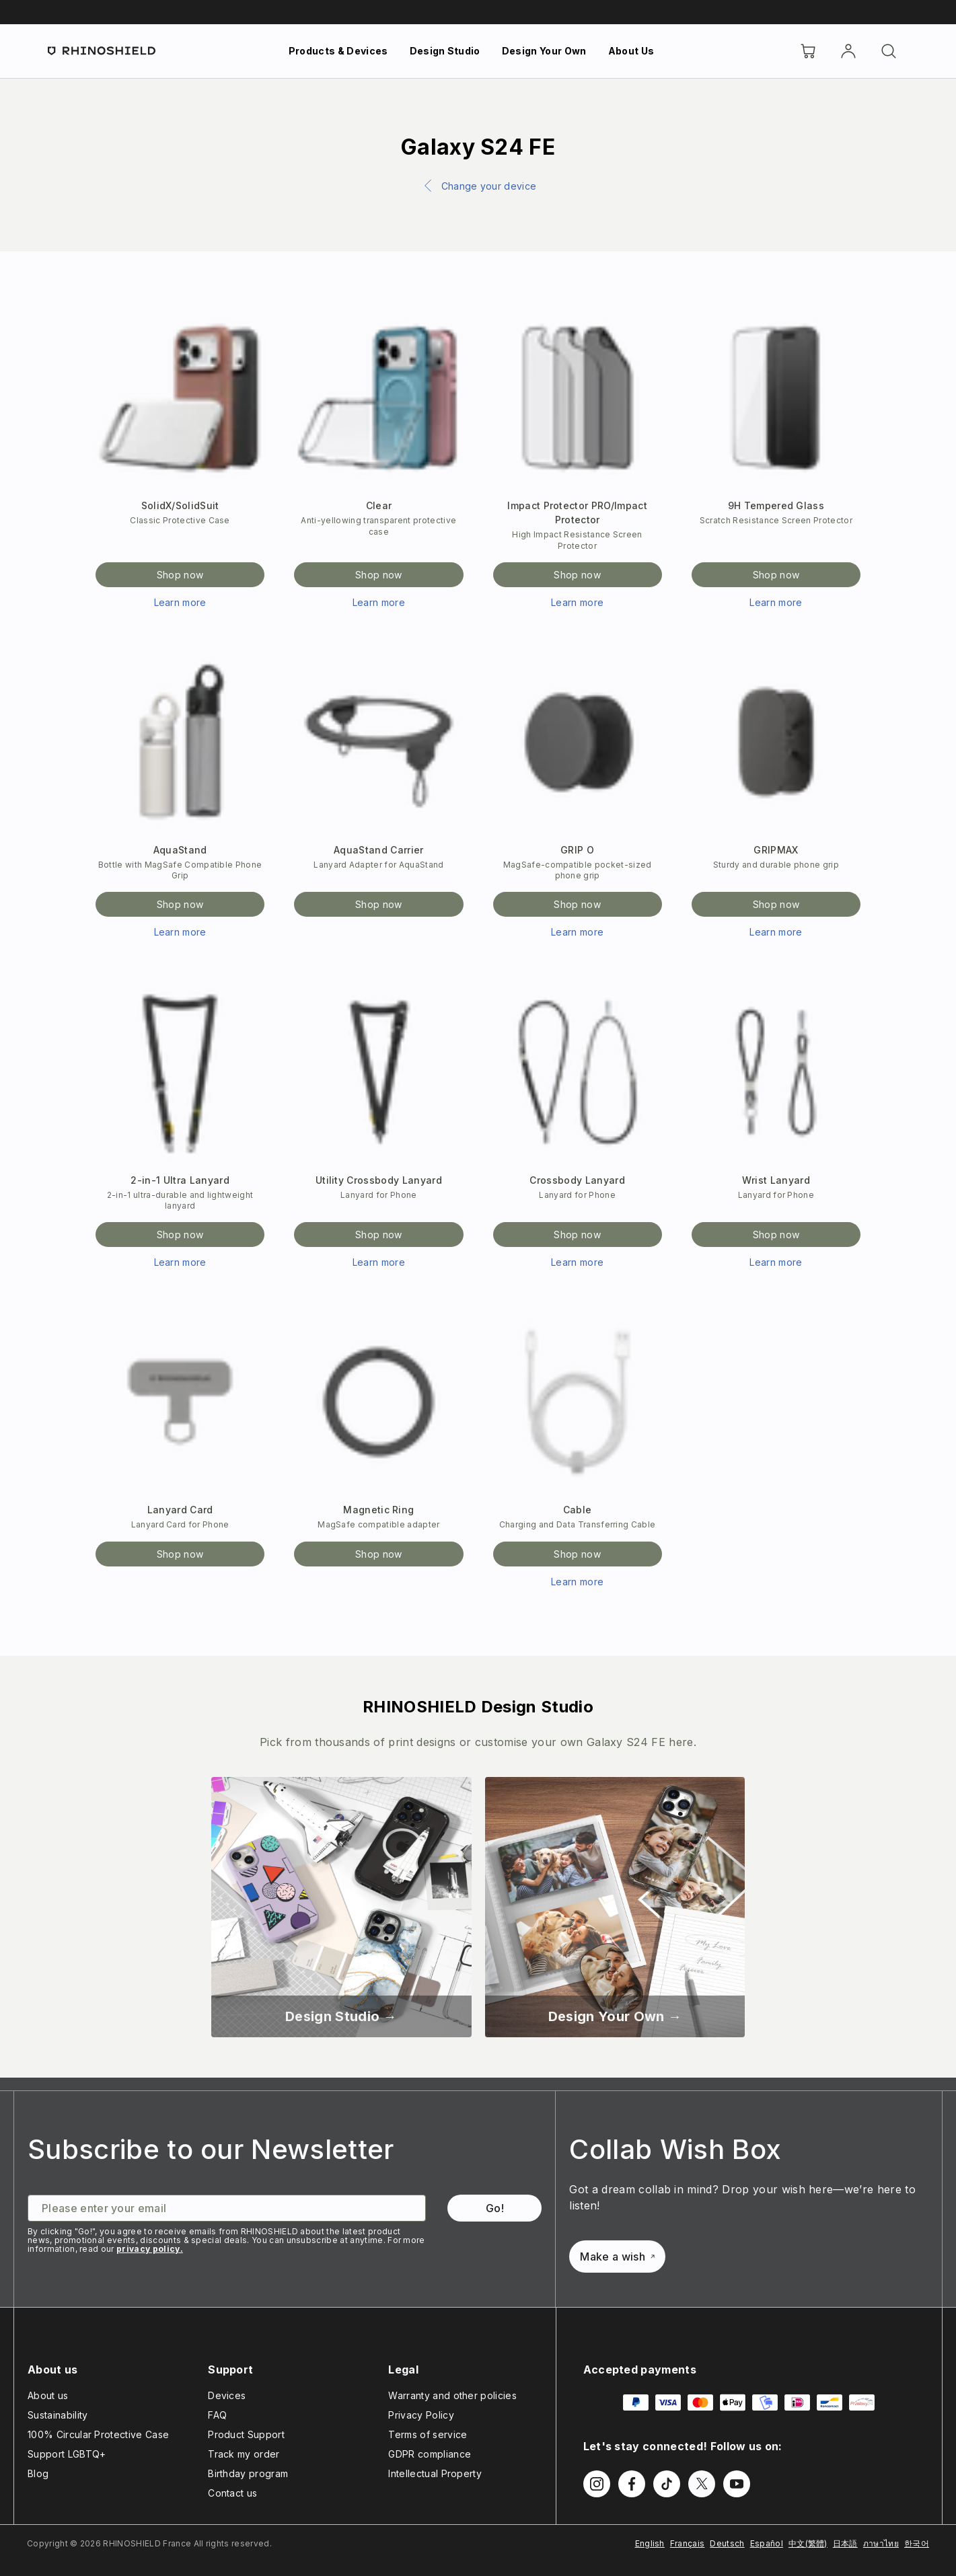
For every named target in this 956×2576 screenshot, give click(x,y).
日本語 (845, 2543)
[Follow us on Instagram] (596, 2483)
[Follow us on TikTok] (666, 2483)
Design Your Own (544, 50)
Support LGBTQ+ (67, 2454)
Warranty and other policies (452, 2395)
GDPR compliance (429, 2454)
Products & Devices (338, 50)
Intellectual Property (435, 2473)
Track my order (243, 2454)
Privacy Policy (420, 2415)
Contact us (232, 2493)
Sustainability (57, 2415)
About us (48, 2395)
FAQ (217, 2415)
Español (766, 2543)
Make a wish (617, 2256)
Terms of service (427, 2434)
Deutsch (727, 2543)
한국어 (916, 2543)
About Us (631, 50)
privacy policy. (149, 2249)
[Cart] (808, 51)
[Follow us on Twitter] (701, 2483)
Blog (38, 2473)
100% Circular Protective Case (98, 2434)
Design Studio (445, 50)
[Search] (889, 51)
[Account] (848, 51)
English (650, 2543)
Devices (227, 2395)
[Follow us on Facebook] (631, 2483)
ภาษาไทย (881, 2543)
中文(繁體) (808, 2543)
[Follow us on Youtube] (736, 2483)
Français (687, 2543)
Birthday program (248, 2473)
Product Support (246, 2434)
